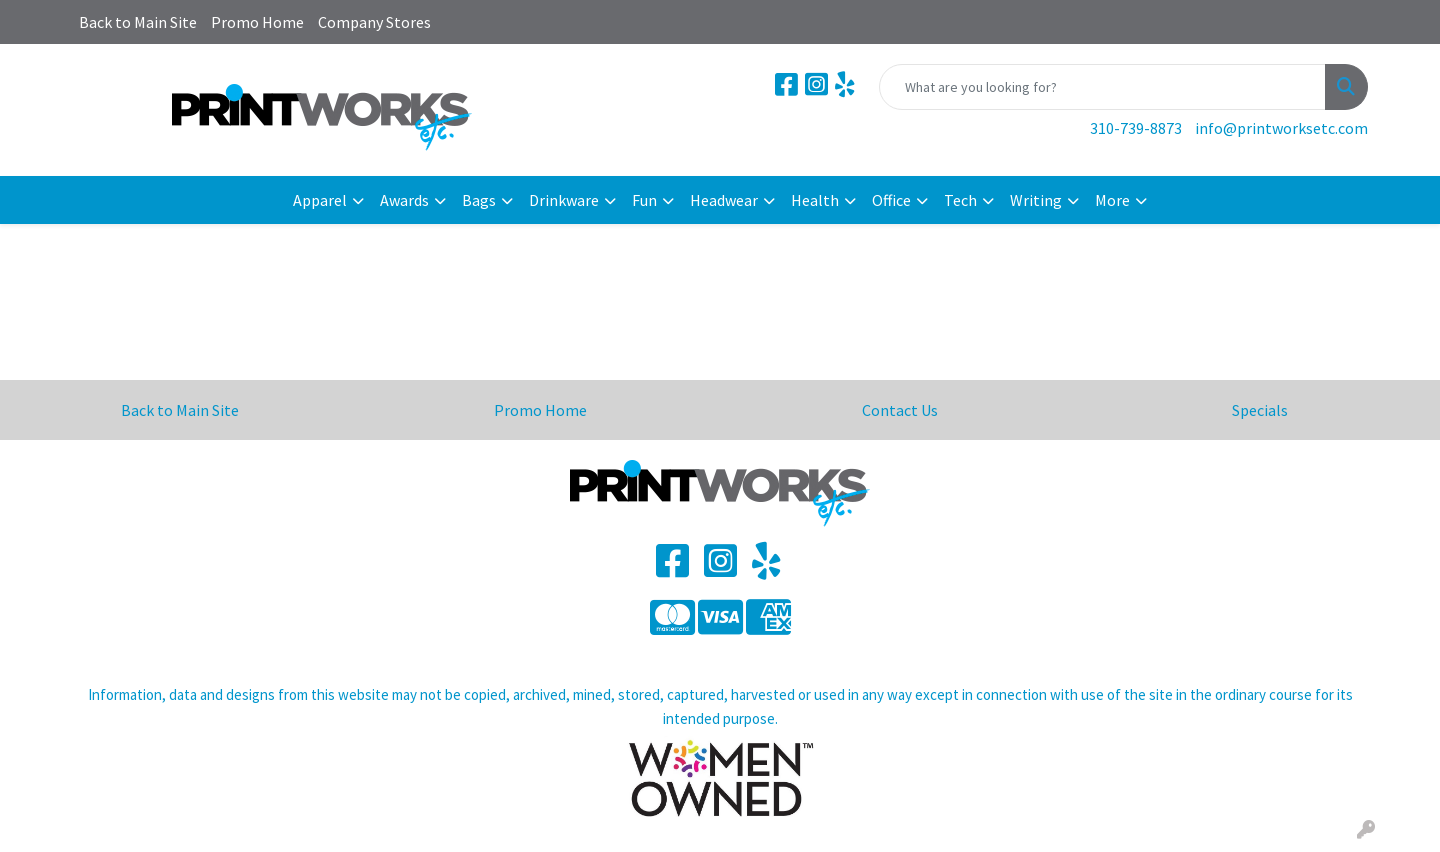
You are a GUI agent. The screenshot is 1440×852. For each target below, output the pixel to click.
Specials (1260, 410)
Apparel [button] (320, 200)
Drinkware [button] (564, 200)
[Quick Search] (1102, 87)
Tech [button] (960, 200)
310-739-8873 (1136, 128)
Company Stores (374, 22)
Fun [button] (644, 200)
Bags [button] (479, 200)
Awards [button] (404, 200)
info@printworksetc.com (1281, 128)
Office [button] (891, 200)
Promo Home (257, 22)
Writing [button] (1036, 200)
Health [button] (815, 200)
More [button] (1112, 200)
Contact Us (900, 410)
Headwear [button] (724, 200)
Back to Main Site (138, 22)
